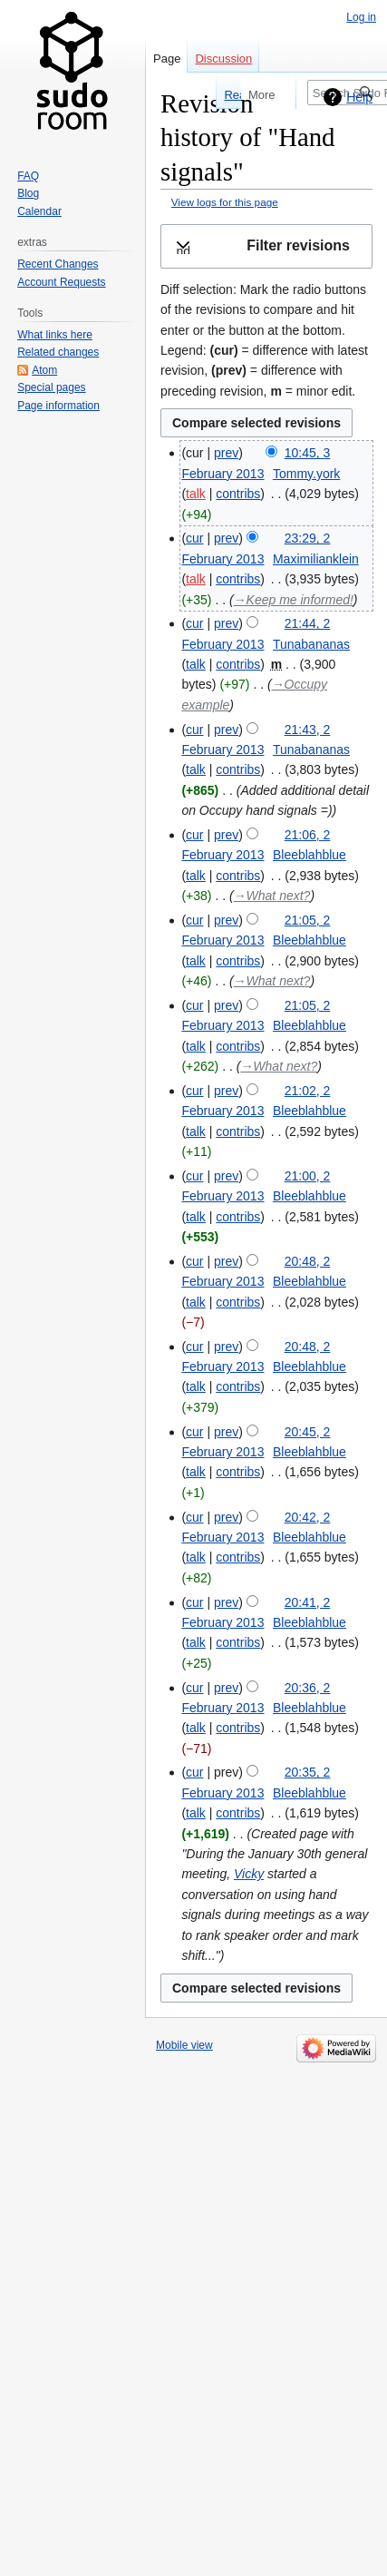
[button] (266, 246)
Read (206, 95)
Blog (28, 193)
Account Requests (61, 282)
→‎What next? (272, 895)
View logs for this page (224, 202)
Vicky (249, 1873)
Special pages (51, 387)
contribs (238, 493)
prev (226, 453)
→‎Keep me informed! (293, 600)
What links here (54, 334)
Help (359, 97)
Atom (44, 370)
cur (194, 538)
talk (196, 493)
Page (166, 58)
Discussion (223, 58)
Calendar (39, 211)
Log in (361, 17)
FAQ (28, 176)
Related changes (58, 352)
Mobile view (184, 2045)
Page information (58, 405)
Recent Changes (57, 264)
